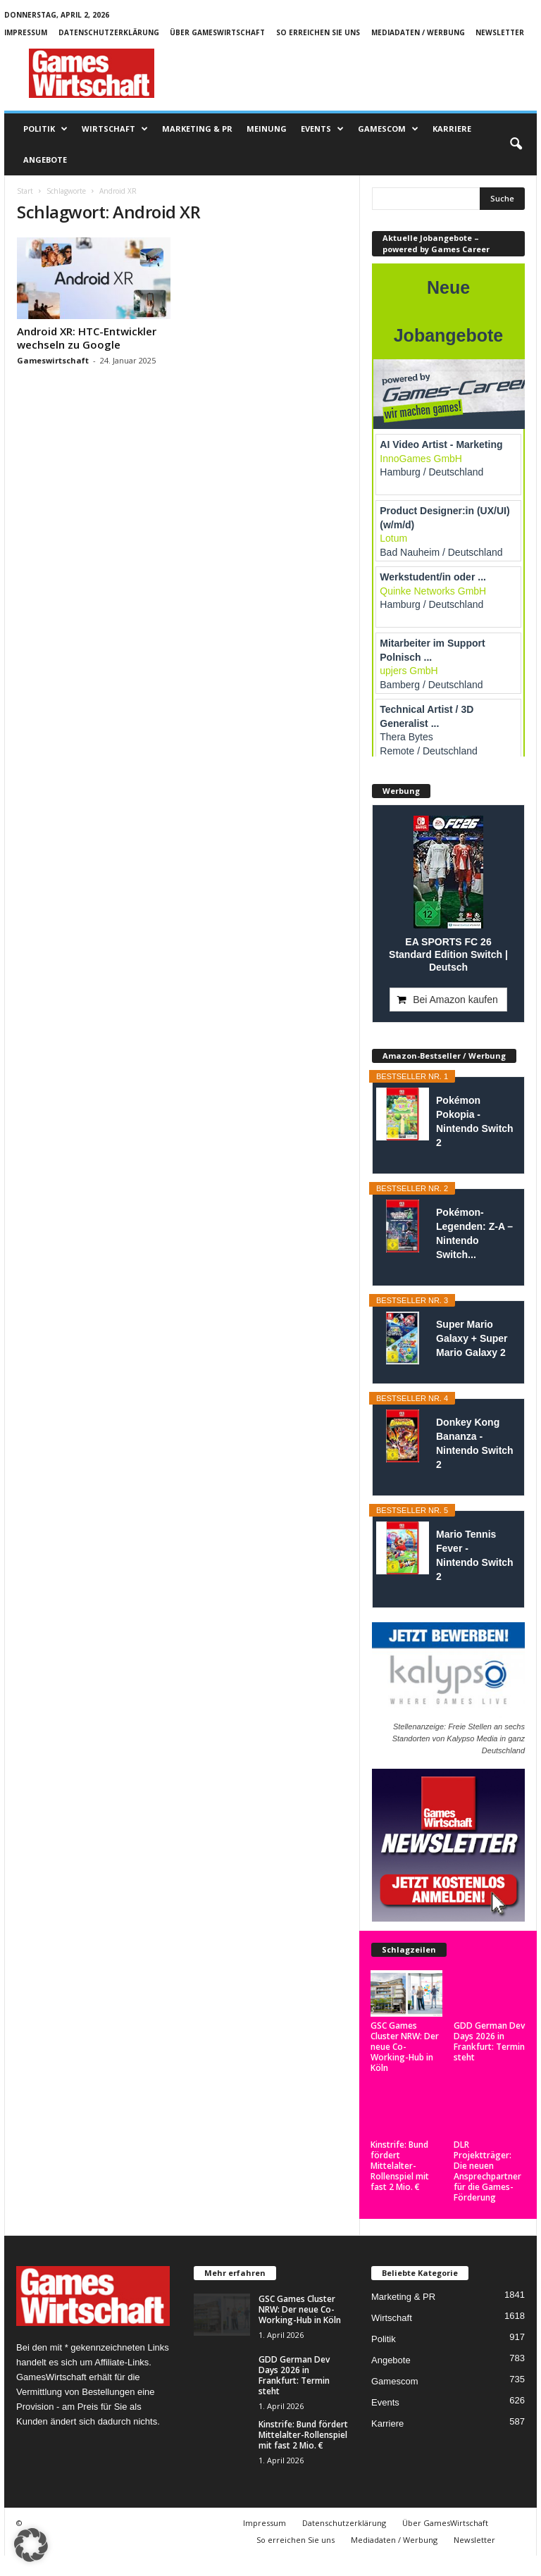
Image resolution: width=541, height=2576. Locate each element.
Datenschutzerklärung (108, 32)
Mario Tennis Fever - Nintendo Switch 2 (475, 1555)
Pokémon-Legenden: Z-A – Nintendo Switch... (474, 1233)
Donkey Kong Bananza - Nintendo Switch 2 (475, 1443)
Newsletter (499, 32)
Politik (45, 128)
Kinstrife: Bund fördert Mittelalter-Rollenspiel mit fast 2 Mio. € (400, 2155)
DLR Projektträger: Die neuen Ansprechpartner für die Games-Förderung (487, 2160)
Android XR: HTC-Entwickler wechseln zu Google (86, 337)
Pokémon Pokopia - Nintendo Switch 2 (475, 1121)
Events (322, 128)
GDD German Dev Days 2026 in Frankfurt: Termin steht (489, 2041)
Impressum (25, 32)
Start (25, 191)
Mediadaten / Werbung (418, 32)
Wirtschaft (115, 128)
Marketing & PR (197, 128)
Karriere (452, 128)
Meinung (267, 128)
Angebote (45, 159)
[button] (515, 144)
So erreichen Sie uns (318, 32)
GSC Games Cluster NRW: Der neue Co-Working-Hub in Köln (405, 2000)
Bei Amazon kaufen (455, 999)
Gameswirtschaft (53, 360)
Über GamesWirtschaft (217, 32)
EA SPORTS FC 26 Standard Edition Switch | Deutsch (448, 954)
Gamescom (388, 128)
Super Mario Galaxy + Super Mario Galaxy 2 (472, 1338)
